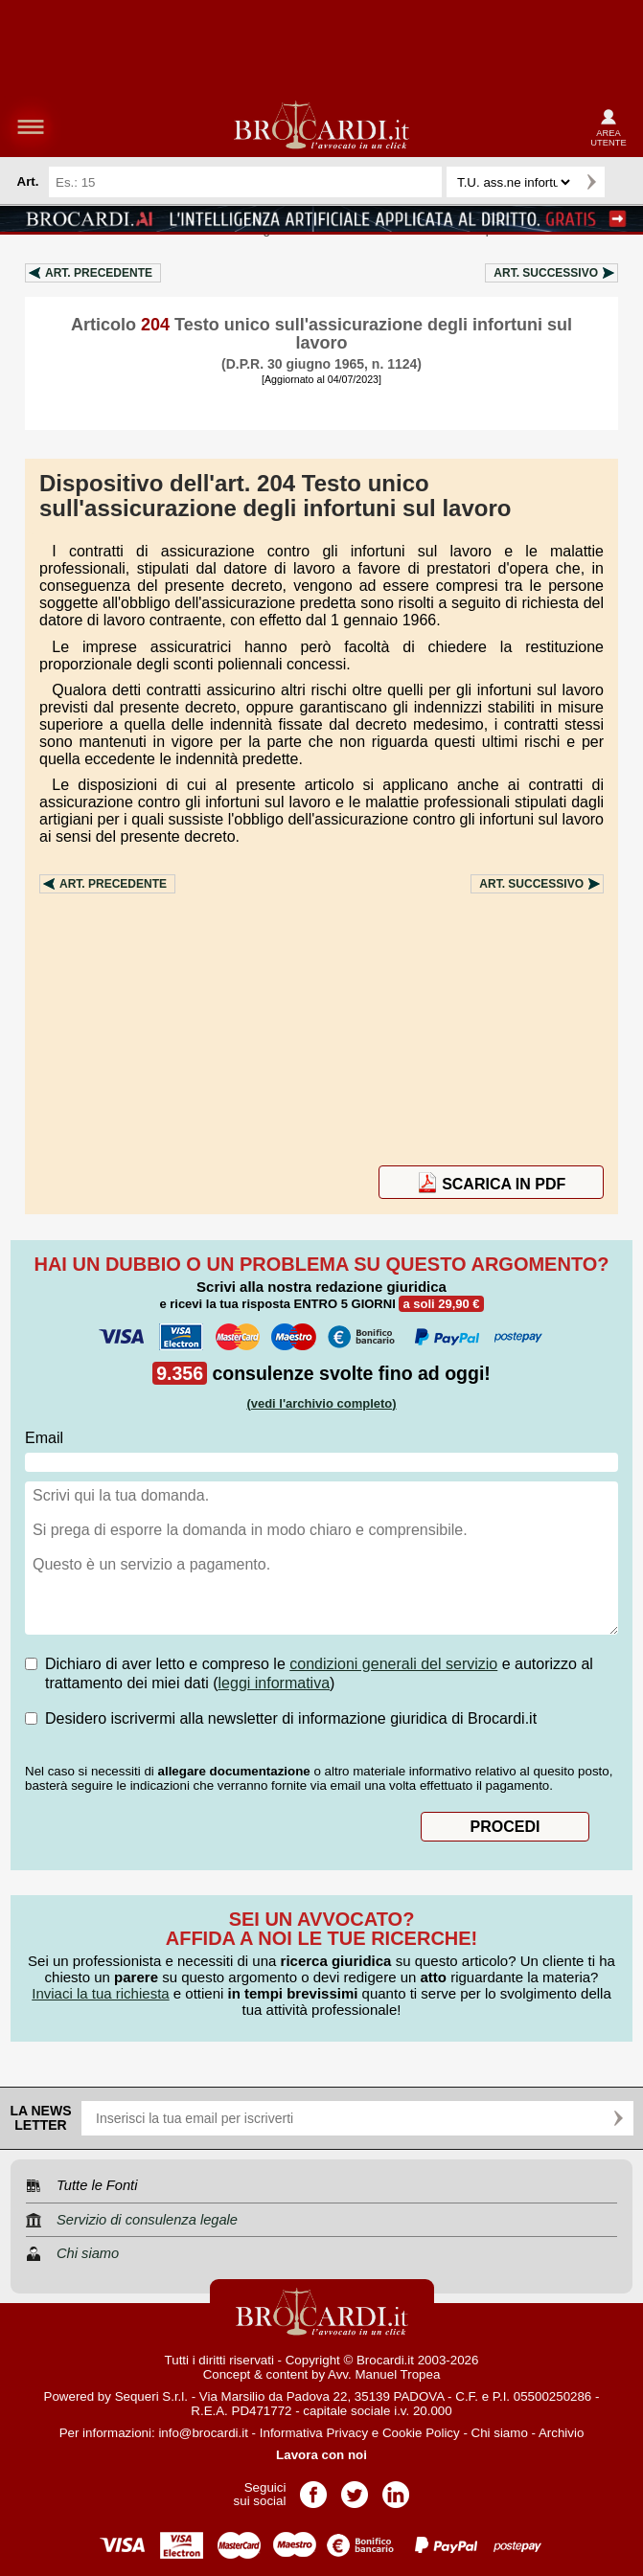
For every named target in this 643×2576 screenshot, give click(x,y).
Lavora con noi (321, 2455)
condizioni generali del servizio (393, 1664)
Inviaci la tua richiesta (100, 1993)
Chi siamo (499, 2433)
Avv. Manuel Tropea (384, 2374)
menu (30, 126)
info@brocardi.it (203, 2433)
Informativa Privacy (314, 2433)
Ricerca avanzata (623, 182)
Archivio (561, 2433)
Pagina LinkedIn (395, 2488)
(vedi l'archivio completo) (321, 1403)
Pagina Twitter (354, 2488)
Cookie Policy (421, 2433)
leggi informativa (274, 1683)
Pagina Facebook (313, 2488)
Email (44, 1438)
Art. (98, 273)
